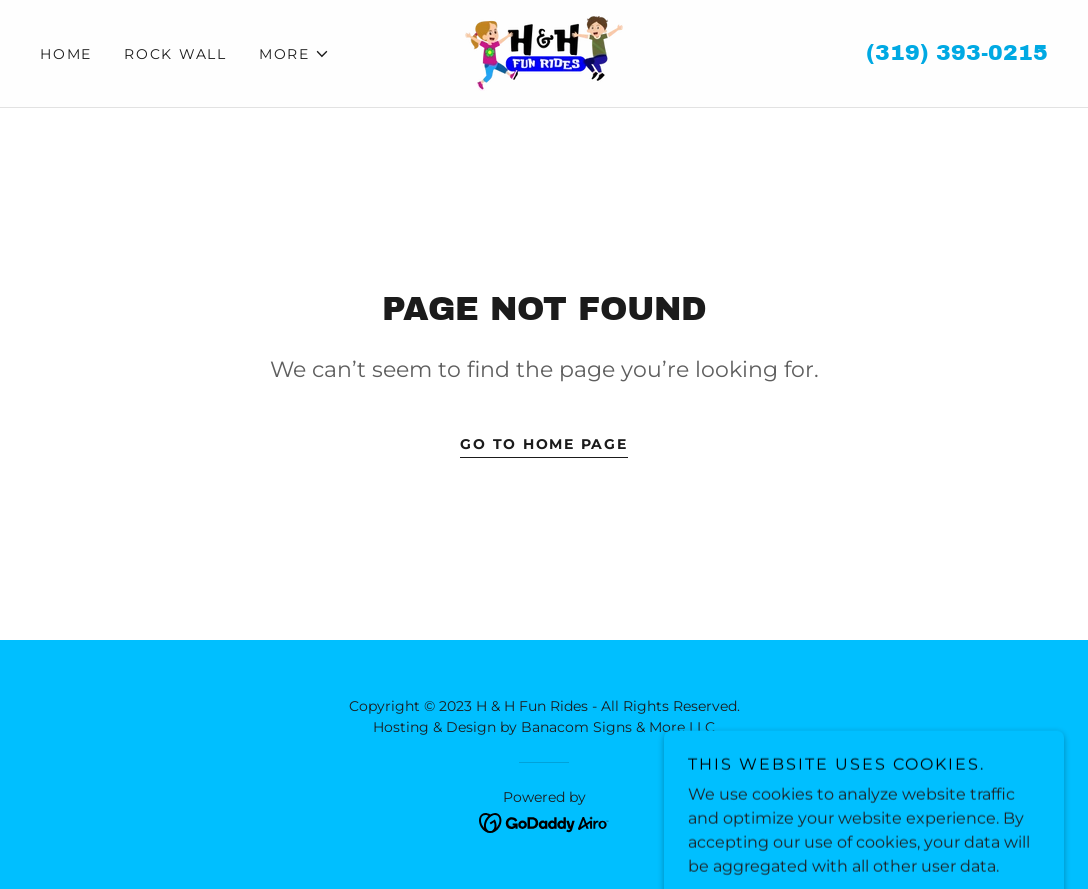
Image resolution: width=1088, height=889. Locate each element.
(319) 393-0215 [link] (957, 53)
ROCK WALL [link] (175, 54)
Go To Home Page (543, 444)
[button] (294, 54)
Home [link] (66, 54)
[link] (544, 52)
